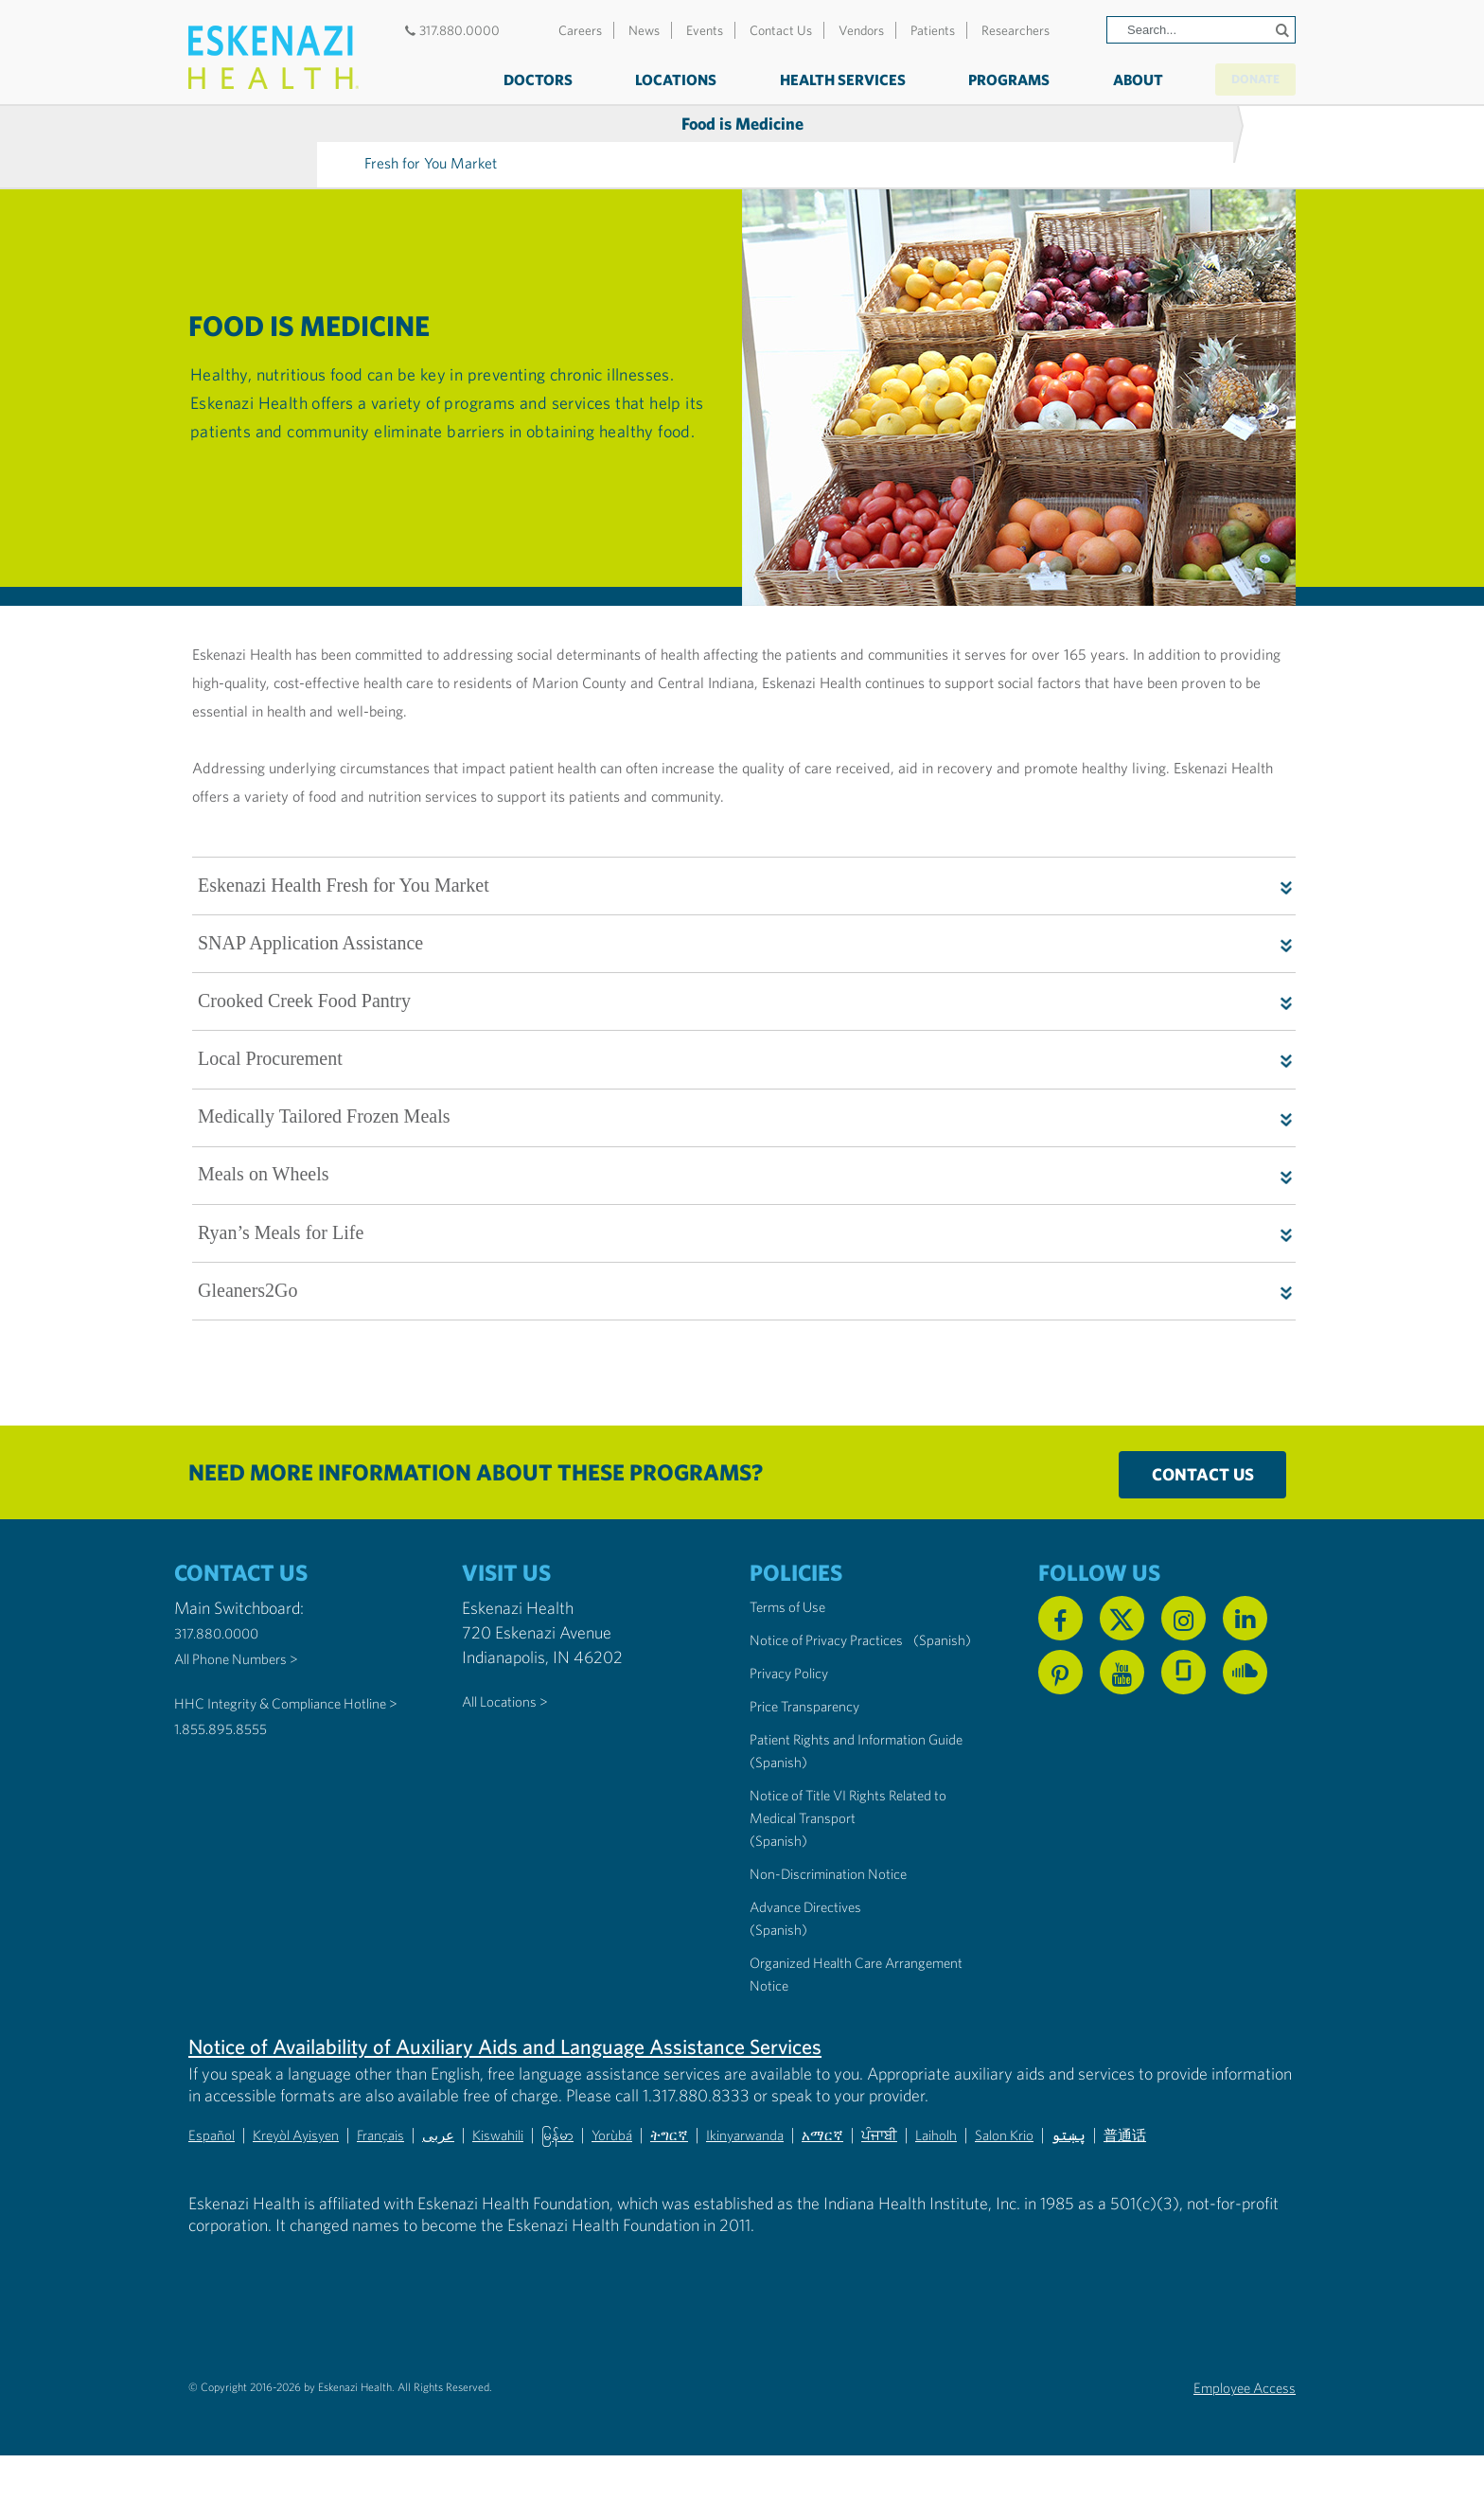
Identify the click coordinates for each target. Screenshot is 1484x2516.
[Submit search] (1278, 30)
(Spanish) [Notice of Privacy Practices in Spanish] (783, 1679)
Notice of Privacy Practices (842, 1656)
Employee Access (1234, 2448)
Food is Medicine (317, 128)
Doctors (502, 79)
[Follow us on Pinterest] (1060, 1688)
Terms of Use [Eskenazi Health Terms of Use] (795, 1623)
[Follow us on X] (1122, 1634)
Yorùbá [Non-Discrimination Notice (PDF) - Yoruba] (676, 2195)
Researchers (1015, 30)
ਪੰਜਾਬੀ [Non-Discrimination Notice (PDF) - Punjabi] (983, 2195)
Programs (974, 79)
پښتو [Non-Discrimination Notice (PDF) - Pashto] (1198, 2195)
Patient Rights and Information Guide (855, 1789)
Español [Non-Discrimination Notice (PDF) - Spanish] (215, 2195)
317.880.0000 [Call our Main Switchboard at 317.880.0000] (224, 1648)
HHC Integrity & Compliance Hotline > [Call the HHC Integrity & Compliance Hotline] (275, 1729)
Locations (640, 79)
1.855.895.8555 (230, 1766)
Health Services (807, 79)
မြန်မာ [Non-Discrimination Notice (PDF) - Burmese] (615, 2195)
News (644, 30)
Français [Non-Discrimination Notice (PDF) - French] (412, 2195)
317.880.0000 (450, 30)
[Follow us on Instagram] (1183, 1634)
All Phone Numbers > (248, 1673)
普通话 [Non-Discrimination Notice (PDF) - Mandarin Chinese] (1262, 2195)
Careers (580, 30)
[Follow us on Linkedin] (1245, 1634)
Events (704, 30)
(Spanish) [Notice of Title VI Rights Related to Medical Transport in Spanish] (783, 1902)
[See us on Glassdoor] (1183, 1688)
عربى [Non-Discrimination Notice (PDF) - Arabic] (478, 2195)
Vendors (861, 30)
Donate (1237, 77)
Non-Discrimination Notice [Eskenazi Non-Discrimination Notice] (844, 1935)
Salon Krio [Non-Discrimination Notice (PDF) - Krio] (1124, 2195)
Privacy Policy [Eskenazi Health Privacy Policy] (797, 1712)
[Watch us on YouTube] (1122, 1688)
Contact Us (781, 30)
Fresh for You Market (558, 126)
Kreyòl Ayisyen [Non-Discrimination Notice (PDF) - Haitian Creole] (312, 2195)
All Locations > (513, 1717)
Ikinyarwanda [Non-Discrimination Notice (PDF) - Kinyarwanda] (828, 2195)
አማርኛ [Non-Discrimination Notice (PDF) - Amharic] (918, 2195)
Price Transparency (816, 1745)
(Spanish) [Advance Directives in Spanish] (783, 1991)
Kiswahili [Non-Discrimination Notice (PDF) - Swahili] (547, 2195)
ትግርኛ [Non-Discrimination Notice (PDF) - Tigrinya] (741, 2195)
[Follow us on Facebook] (1060, 1634)
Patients (932, 30)
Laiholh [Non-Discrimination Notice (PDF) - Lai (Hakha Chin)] (1046, 2195)
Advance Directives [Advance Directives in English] (817, 1968)
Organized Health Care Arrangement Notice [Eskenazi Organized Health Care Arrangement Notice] (830, 2035)
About (1102, 79)
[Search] (1201, 30)
